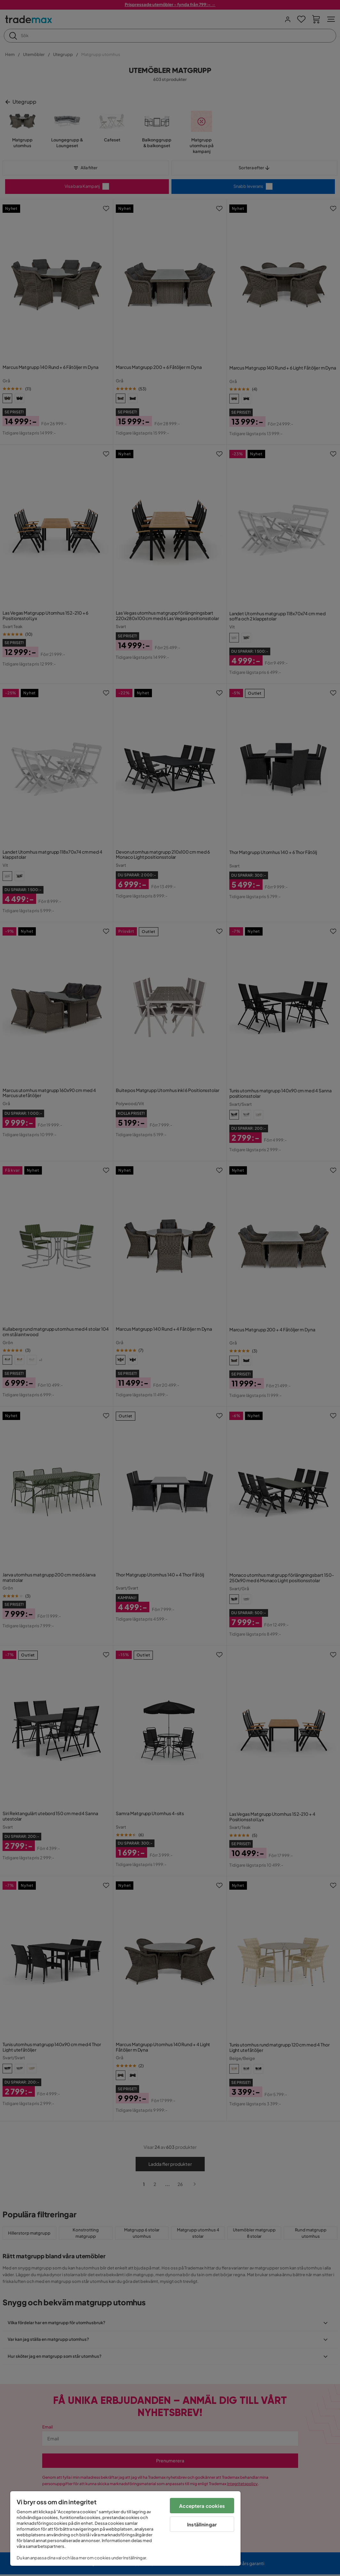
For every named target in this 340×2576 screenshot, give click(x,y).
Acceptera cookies (202, 2506)
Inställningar (202, 2524)
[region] (125, 2528)
